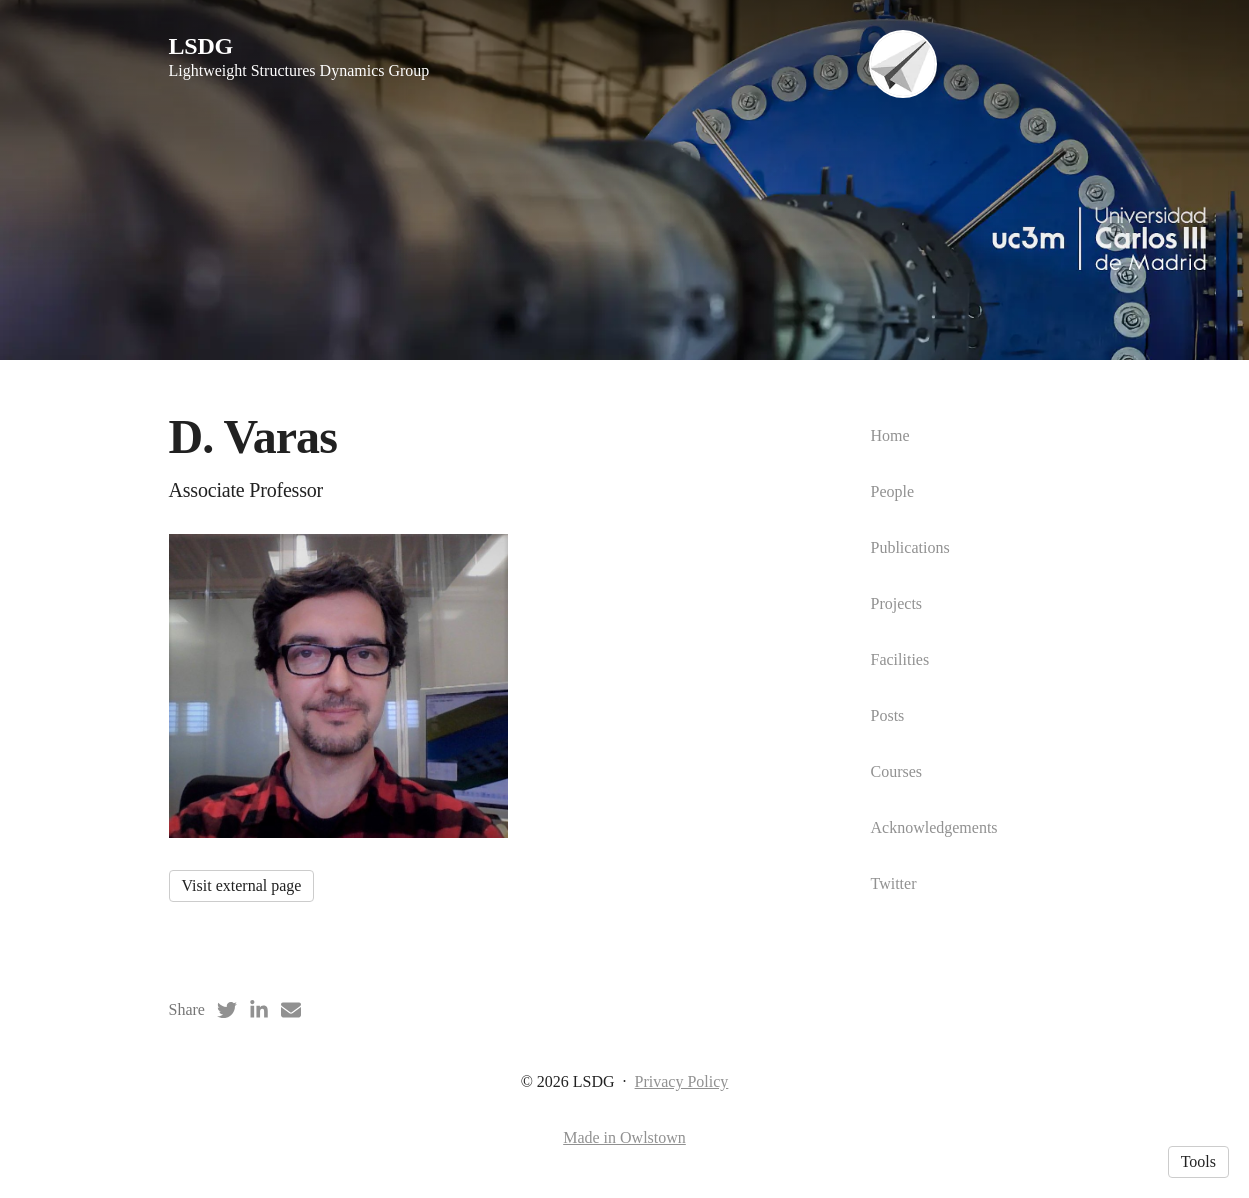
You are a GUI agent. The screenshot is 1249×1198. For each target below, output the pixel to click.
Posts (888, 715)
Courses (897, 771)
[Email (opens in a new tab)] (291, 1010)
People (893, 491)
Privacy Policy (682, 1081)
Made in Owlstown (624, 1137)
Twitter (894, 883)
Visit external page (242, 885)
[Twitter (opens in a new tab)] (227, 1010)
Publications (910, 547)
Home (890, 435)
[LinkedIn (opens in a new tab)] (259, 1010)
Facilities (900, 659)
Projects (897, 603)
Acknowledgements (934, 827)
